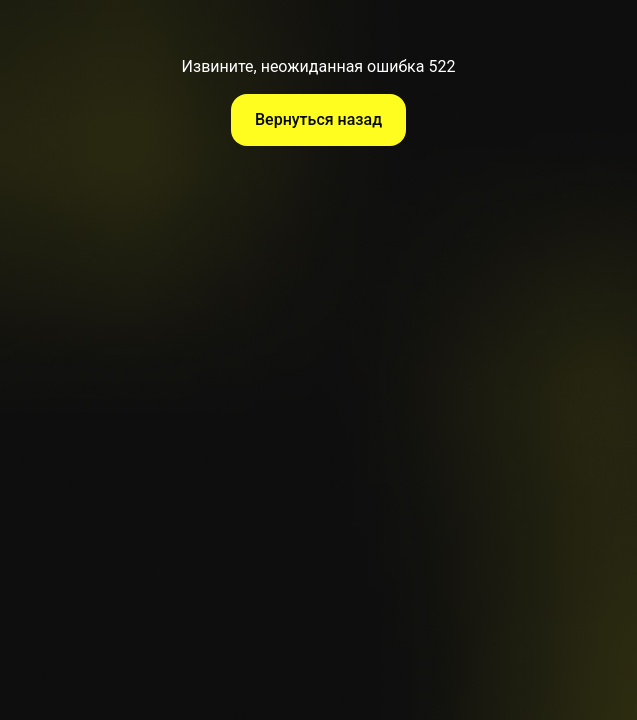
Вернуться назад (318, 119)
